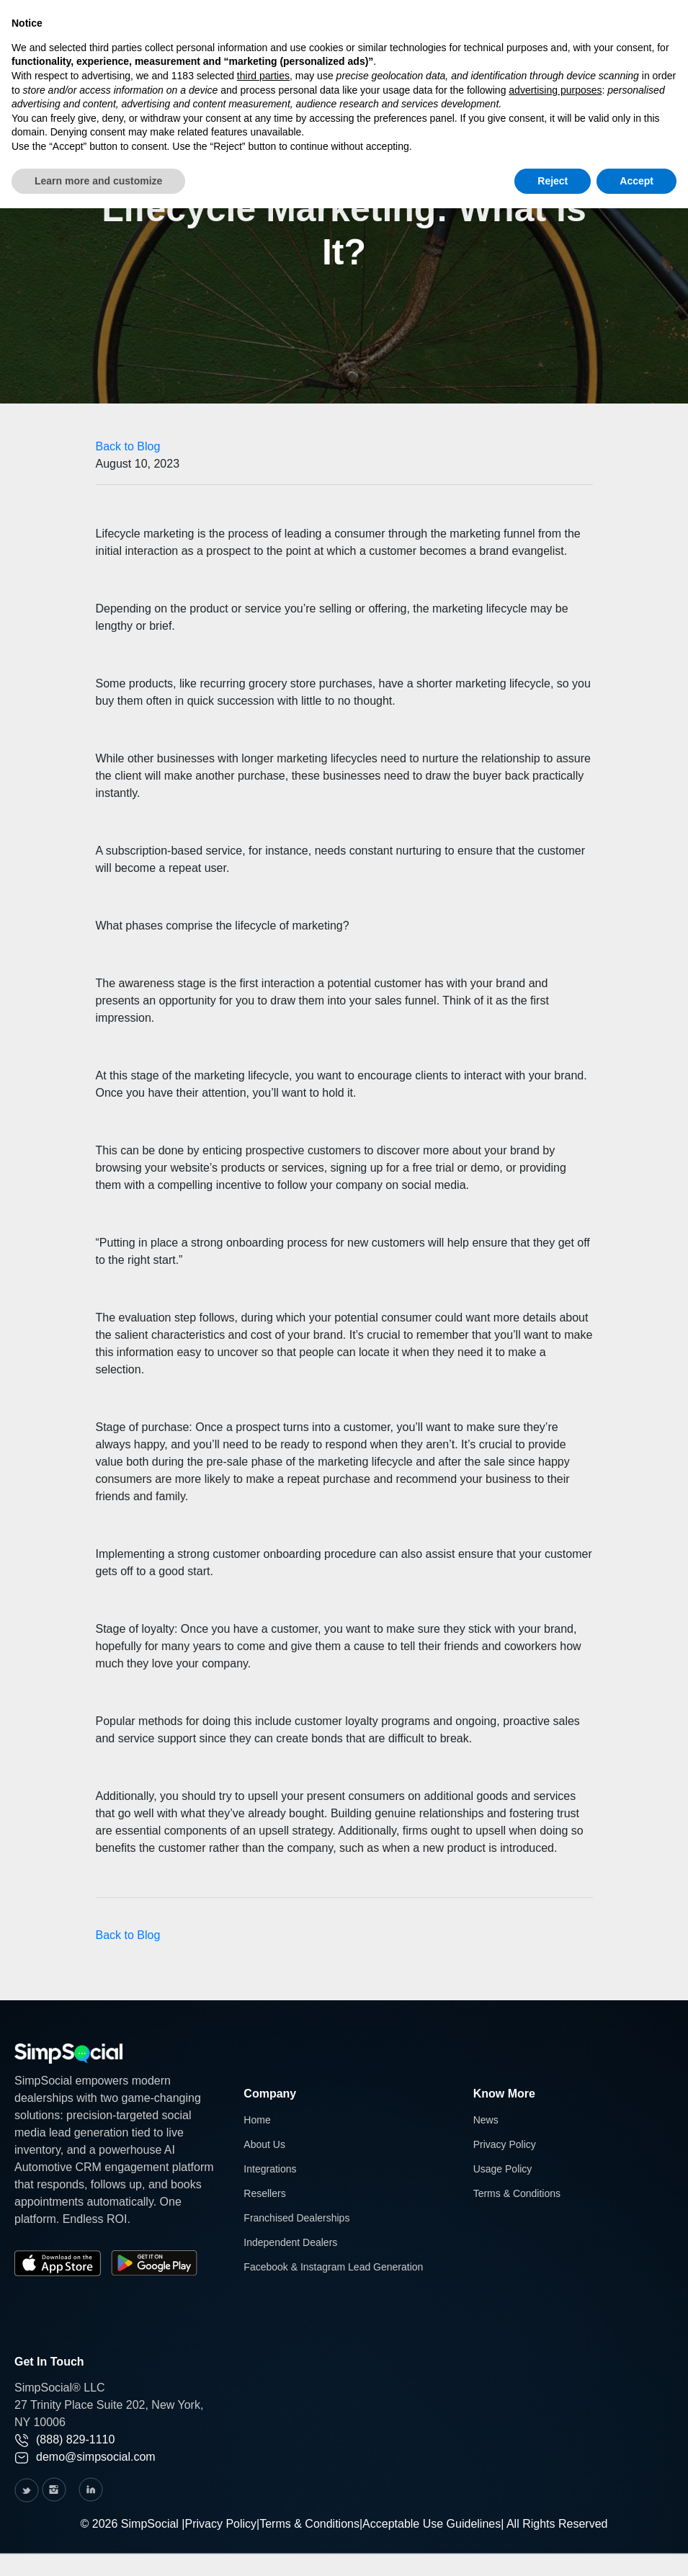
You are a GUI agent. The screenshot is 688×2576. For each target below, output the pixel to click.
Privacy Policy (504, 2144)
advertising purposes (555, 90)
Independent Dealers (290, 2242)
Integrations (270, 2169)
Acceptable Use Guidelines (431, 2524)
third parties (263, 75)
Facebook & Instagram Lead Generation (333, 2267)
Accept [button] (636, 181)
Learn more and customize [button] (98, 181)
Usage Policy (502, 2169)
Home (257, 2120)
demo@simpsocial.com (85, 2457)
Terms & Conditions (516, 2193)
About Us (264, 2144)
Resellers (264, 2193)
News (486, 2120)
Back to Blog (128, 446)
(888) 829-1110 (64, 2439)
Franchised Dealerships (296, 2218)
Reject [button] (552, 181)
